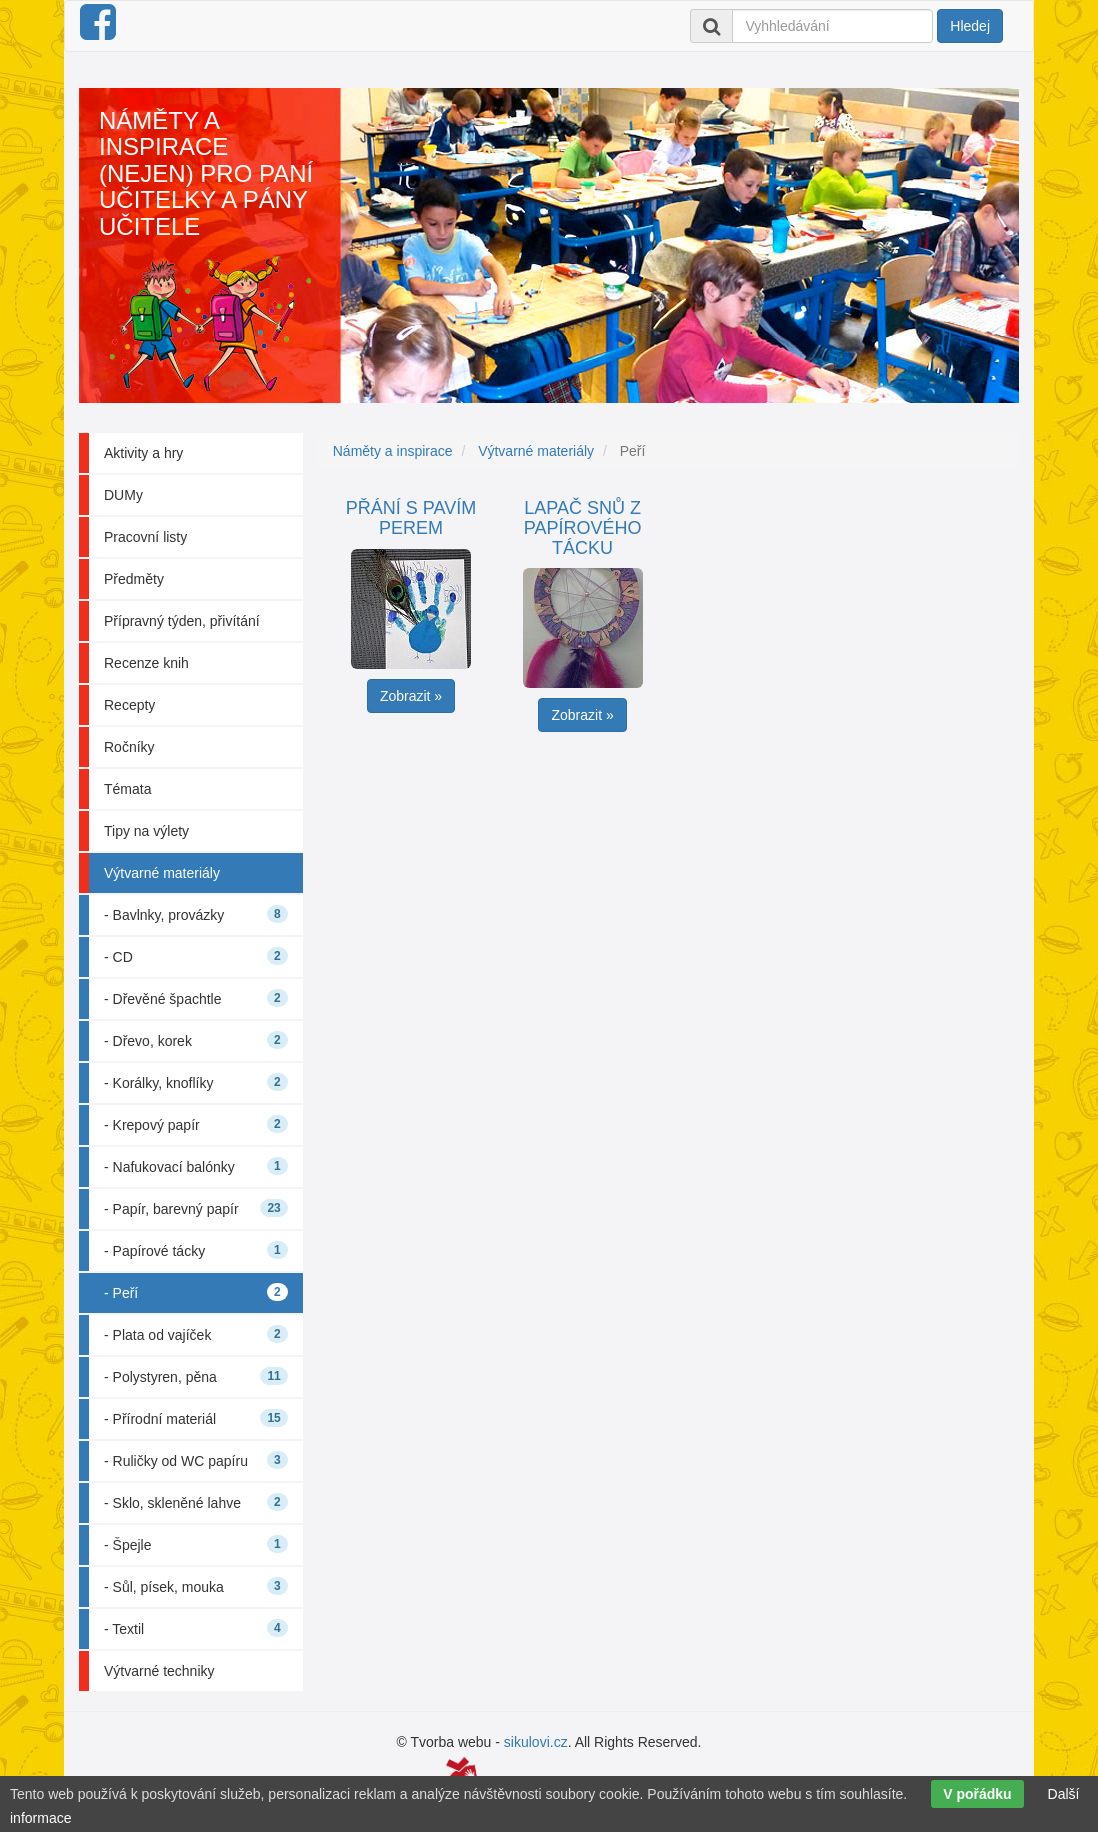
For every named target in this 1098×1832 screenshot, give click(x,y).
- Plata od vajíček (196, 1334)
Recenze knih (146, 663)
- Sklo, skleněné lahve (196, 1502)
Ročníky (129, 747)
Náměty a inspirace (393, 451)
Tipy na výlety (146, 831)
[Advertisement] (676, 882)
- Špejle (196, 1544)
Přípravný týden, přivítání (182, 621)
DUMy (123, 495)
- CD (196, 956)
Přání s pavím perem (411, 518)
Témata (127, 789)
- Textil (196, 1628)
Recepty (129, 705)
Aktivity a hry (143, 453)
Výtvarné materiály (162, 873)
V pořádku (977, 1794)
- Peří (196, 1292)
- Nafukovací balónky (196, 1166)
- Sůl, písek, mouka (196, 1586)
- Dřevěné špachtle (196, 998)
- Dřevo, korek (196, 1040)
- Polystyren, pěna (196, 1376)
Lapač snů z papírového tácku (583, 528)
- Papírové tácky (196, 1250)
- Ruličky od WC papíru (196, 1460)
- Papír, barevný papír (196, 1208)
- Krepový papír (196, 1124)
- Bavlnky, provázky (196, 914)
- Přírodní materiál (196, 1418)
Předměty (134, 579)
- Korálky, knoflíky (196, 1082)
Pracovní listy (145, 537)
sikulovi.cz (536, 1742)
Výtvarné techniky (159, 1671)
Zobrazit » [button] (411, 696)
